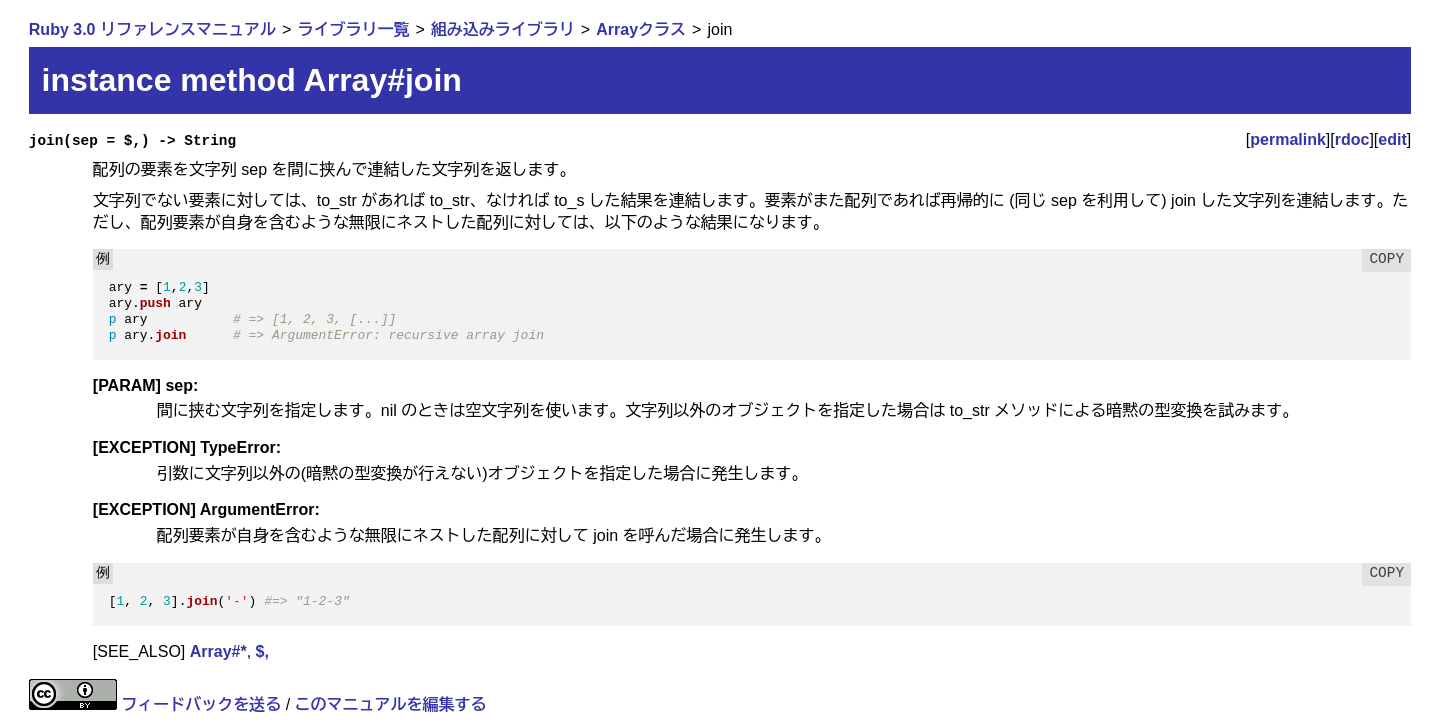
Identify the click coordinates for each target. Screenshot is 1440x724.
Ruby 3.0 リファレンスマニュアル (152, 29)
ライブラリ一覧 (353, 29)
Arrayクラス (641, 29)
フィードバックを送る (201, 704)
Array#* (218, 651)
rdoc (1352, 139)
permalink (1288, 139)
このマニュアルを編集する (391, 704)
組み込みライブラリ (503, 29)
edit (1392, 139)
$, (262, 651)
